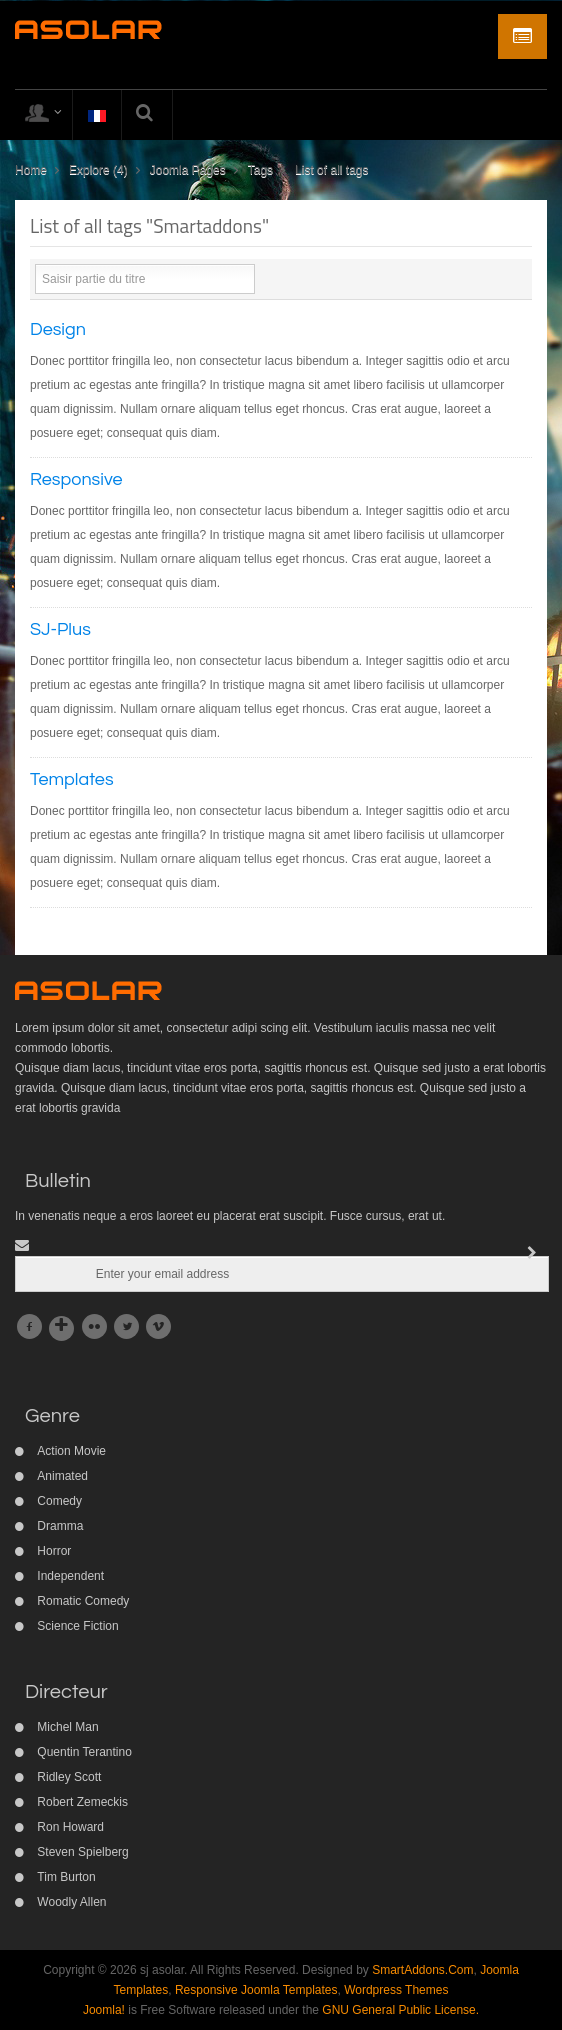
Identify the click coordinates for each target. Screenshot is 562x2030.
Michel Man (67, 1727)
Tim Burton (66, 1877)
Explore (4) (98, 170)
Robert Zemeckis (82, 1802)
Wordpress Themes (396, 1990)
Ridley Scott (69, 1777)
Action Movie (71, 1451)
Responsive (76, 479)
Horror (54, 1551)
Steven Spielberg (82, 1852)
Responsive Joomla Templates (256, 1990)
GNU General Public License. (400, 2010)
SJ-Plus (60, 629)
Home (31, 170)
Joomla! (104, 2010)
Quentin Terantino (84, 1752)
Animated (62, 1476)
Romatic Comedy (83, 1601)
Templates (72, 779)
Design (58, 329)
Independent (70, 1576)
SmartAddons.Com (422, 1970)
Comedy (59, 1501)
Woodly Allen (71, 1902)
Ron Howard (70, 1827)
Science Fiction (77, 1626)
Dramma (60, 1526)
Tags (260, 170)
